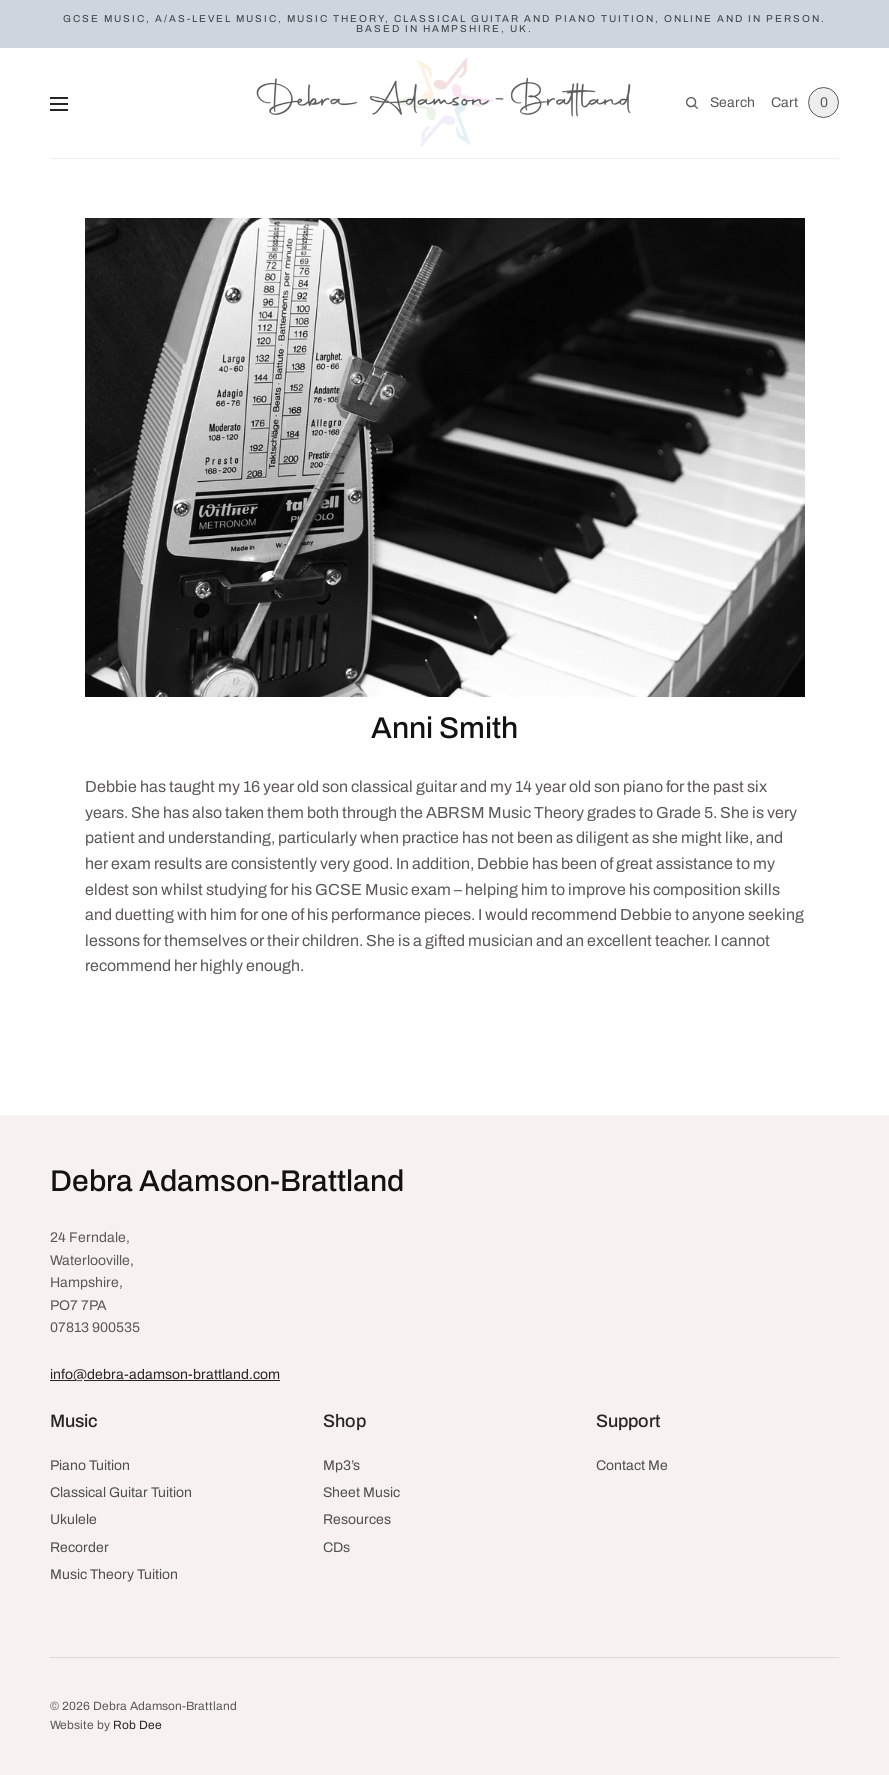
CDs (336, 1547)
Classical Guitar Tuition (121, 1492)
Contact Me (632, 1465)
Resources (357, 1519)
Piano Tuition (90, 1465)
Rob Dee (137, 1725)
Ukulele (73, 1519)
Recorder (79, 1547)
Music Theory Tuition (114, 1574)
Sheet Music (361, 1492)
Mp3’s (341, 1465)
